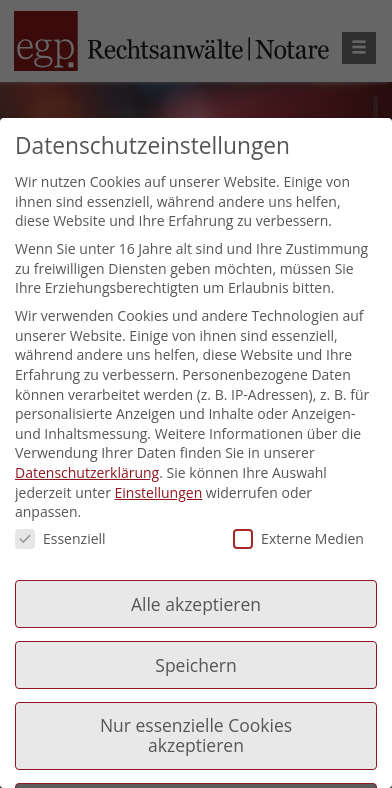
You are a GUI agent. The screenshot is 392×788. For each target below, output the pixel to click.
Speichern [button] (195, 665)
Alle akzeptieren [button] (196, 604)
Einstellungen (159, 492)
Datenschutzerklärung (87, 472)
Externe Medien (298, 538)
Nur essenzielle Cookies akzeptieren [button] (196, 735)
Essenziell (60, 538)
